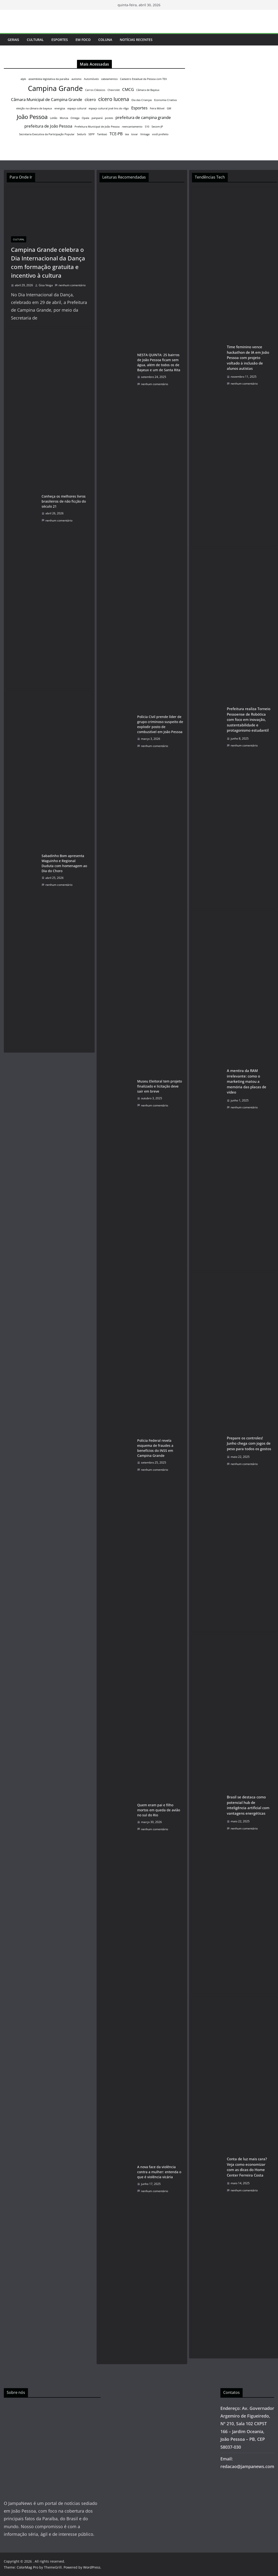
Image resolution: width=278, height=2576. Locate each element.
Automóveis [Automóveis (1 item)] (91, 79)
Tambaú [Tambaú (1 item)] (102, 134)
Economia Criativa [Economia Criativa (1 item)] (165, 100)
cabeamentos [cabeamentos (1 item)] (109, 79)
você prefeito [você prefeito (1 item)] (160, 134)
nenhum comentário (70, 285)
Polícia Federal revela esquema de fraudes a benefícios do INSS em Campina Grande (155, 1448)
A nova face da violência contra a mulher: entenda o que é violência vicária (159, 2172)
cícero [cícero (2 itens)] (90, 99)
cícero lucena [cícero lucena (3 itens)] (113, 99)
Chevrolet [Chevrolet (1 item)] (114, 90)
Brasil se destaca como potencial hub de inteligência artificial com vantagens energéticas (248, 1805)
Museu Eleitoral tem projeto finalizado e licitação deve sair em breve (159, 1086)
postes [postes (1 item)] (109, 118)
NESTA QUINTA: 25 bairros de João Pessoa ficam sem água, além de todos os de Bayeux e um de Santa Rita (158, 362)
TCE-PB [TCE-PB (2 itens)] (116, 133)
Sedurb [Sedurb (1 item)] (81, 134)
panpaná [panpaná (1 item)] (97, 118)
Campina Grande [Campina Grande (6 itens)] (55, 88)
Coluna (105, 39)
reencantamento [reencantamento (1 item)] (132, 126)
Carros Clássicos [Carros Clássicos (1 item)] (95, 90)
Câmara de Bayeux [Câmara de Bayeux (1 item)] (147, 90)
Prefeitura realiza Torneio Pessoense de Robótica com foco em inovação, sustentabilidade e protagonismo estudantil (248, 719)
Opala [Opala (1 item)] (85, 118)
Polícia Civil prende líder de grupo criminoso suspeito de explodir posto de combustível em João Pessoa (160, 724)
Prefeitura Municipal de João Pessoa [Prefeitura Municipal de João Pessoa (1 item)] (97, 126)
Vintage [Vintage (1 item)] (145, 134)
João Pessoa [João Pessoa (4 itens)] (32, 117)
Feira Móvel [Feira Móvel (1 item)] (157, 108)
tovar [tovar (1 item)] (134, 134)
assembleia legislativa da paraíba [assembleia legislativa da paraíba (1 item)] (48, 79)
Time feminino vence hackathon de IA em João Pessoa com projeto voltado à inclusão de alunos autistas (248, 357)
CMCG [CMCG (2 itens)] (128, 89)
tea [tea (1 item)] (127, 134)
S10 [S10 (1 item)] (147, 126)
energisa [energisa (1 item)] (60, 108)
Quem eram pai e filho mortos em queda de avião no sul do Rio (158, 1810)
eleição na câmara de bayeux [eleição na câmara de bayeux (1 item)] (34, 108)
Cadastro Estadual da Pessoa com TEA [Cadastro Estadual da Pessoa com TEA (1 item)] (143, 79)
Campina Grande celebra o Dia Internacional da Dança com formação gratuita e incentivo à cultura (48, 262)
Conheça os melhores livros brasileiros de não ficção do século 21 (64, 501)
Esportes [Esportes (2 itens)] (139, 108)
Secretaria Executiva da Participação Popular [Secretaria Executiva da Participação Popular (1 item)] (47, 134)
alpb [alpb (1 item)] (23, 79)
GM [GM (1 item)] (169, 108)
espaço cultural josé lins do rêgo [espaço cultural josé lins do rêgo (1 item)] (109, 108)
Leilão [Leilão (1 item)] (53, 118)
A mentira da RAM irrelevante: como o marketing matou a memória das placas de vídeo (246, 1081)
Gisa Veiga (46, 285)
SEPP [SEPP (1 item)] (91, 134)
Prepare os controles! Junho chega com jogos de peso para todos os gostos (249, 1443)
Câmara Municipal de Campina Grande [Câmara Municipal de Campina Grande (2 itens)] (46, 99)
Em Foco (83, 39)
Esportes (59, 39)
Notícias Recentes (136, 39)
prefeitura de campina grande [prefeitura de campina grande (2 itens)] (143, 117)
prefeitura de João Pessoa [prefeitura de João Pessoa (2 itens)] (48, 126)
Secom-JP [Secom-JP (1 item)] (157, 126)
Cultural (35, 39)
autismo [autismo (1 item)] (76, 79)
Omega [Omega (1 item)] (75, 118)
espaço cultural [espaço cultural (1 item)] (76, 108)
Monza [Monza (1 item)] (64, 118)
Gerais (13, 39)
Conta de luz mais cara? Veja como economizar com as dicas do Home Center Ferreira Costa (247, 2167)
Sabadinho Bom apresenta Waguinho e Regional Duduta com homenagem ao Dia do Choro (64, 863)
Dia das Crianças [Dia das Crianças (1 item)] (141, 100)
